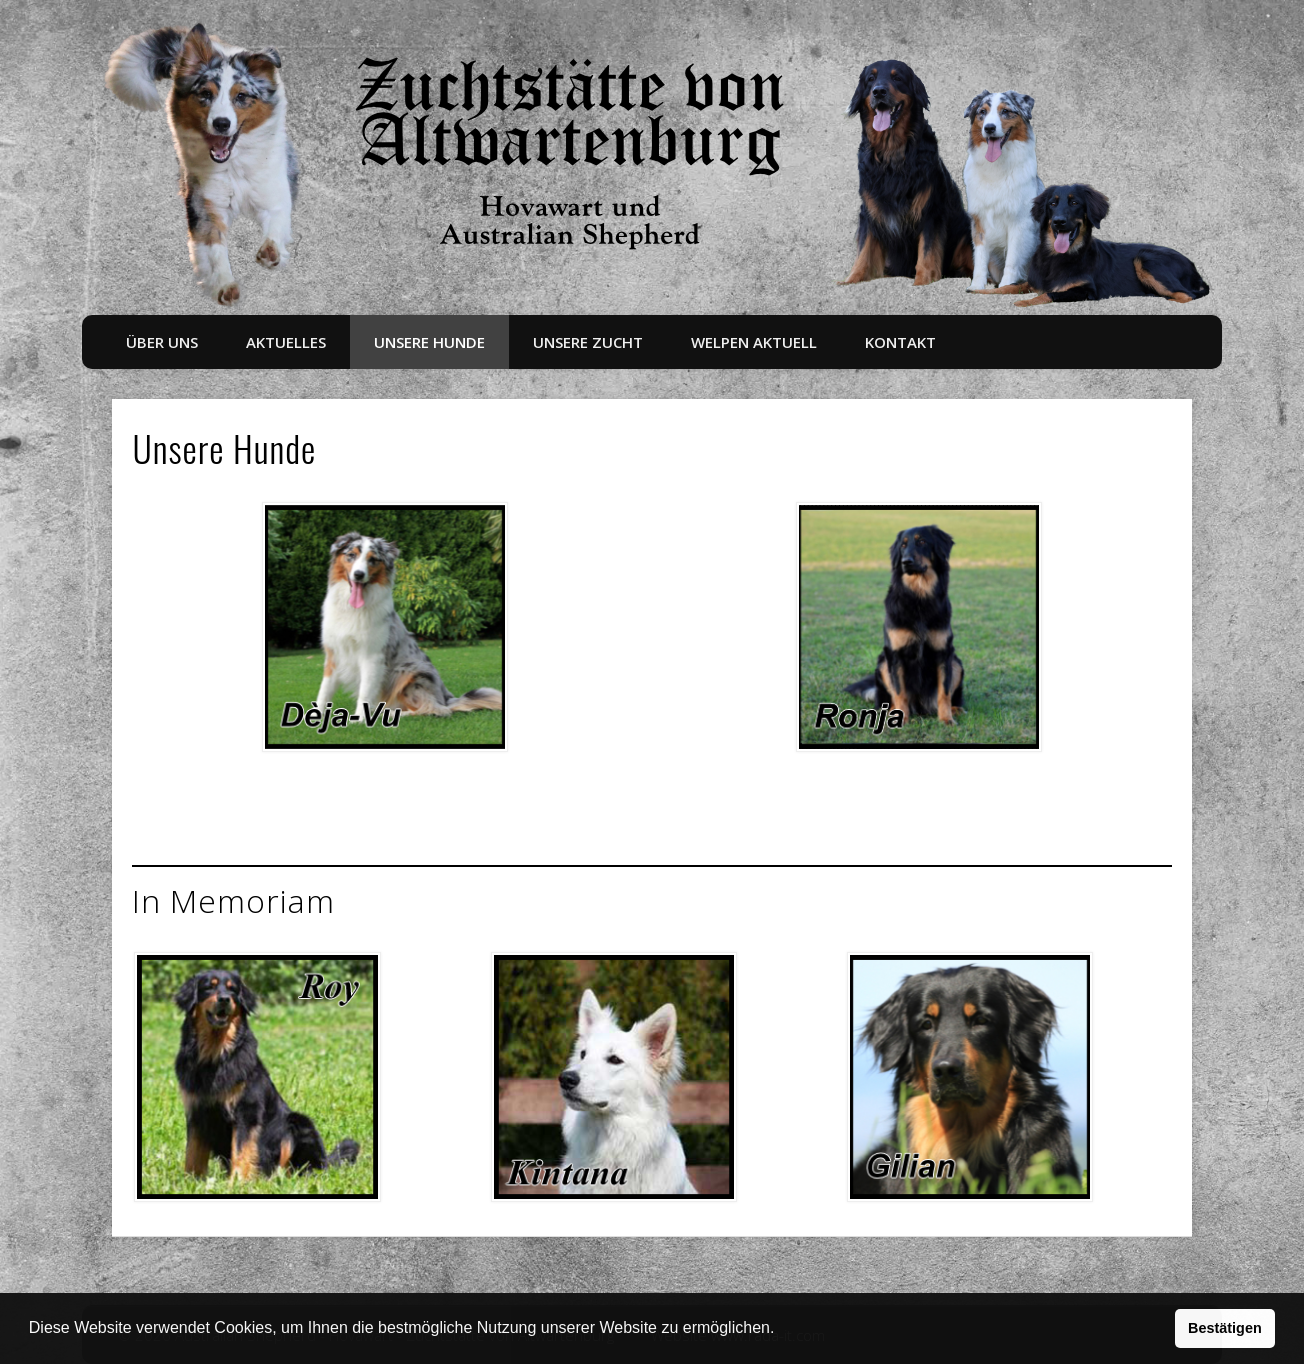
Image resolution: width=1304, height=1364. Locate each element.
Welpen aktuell (754, 342)
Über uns (162, 342)
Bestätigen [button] (1225, 1328)
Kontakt (900, 342)
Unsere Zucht (588, 342)
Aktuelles (286, 342)
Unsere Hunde (429, 342)
